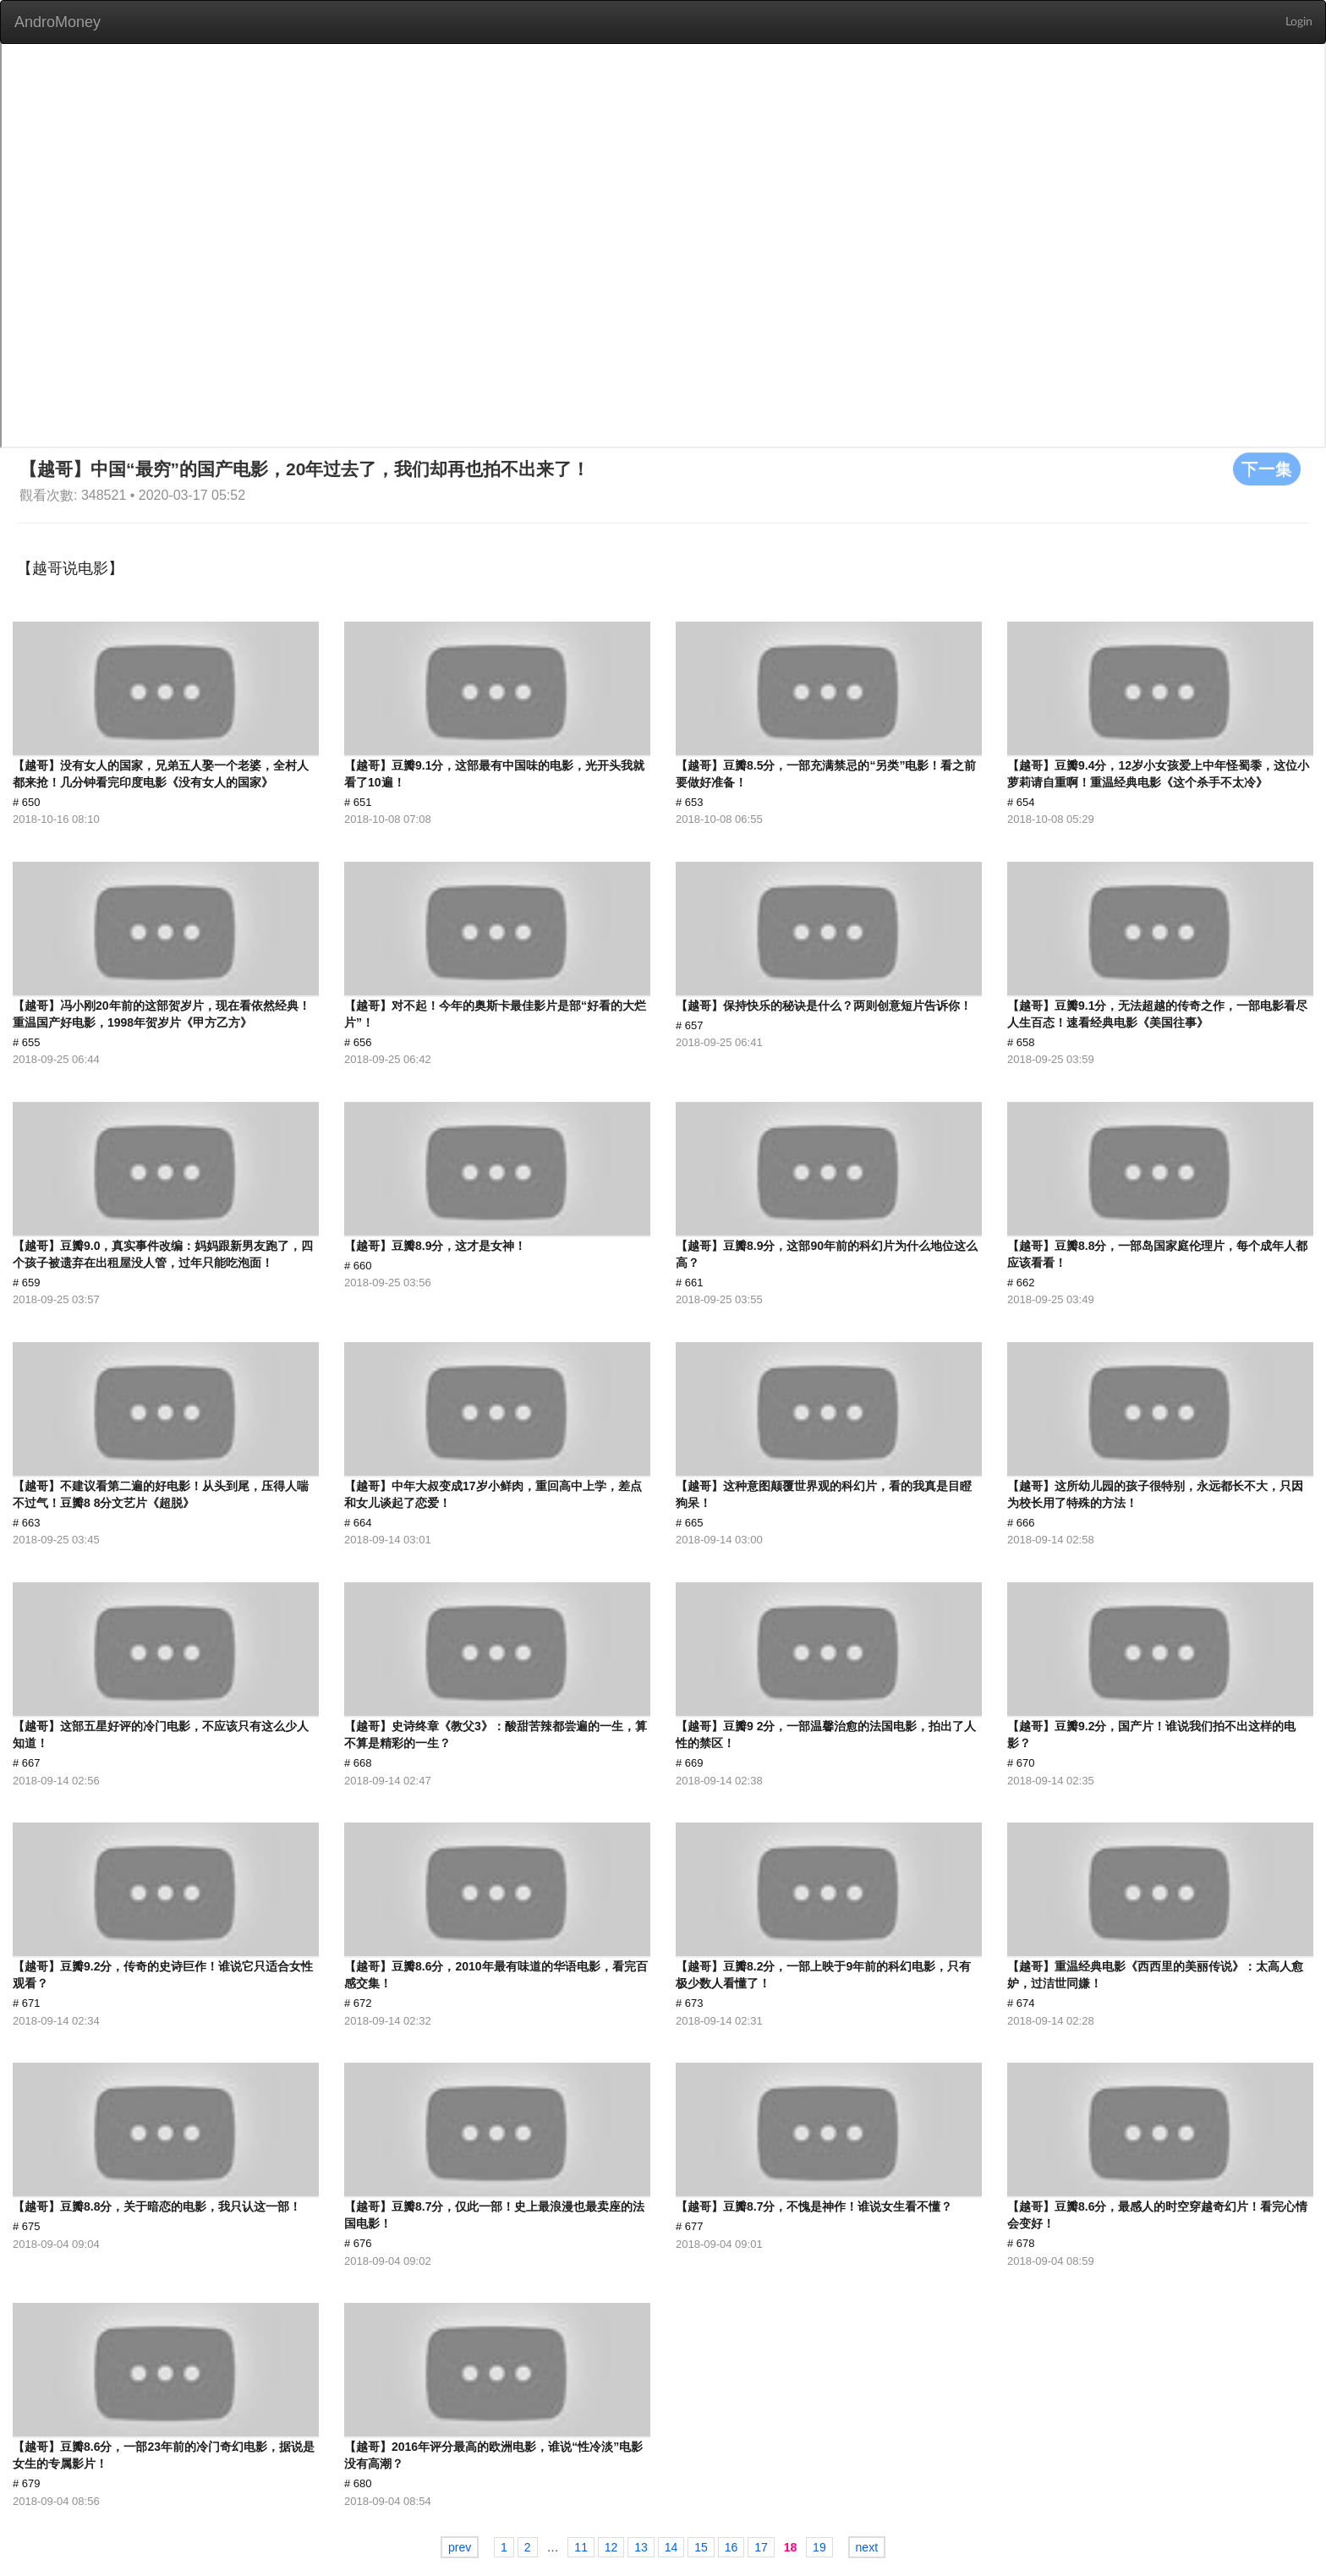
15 (701, 2547)
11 (581, 2547)
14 (671, 2547)
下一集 (1266, 468)
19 (819, 2547)
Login (1298, 22)
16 (731, 2547)
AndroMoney (57, 22)
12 (611, 2547)
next (867, 2547)
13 (641, 2547)
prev (459, 2547)
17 (761, 2547)
